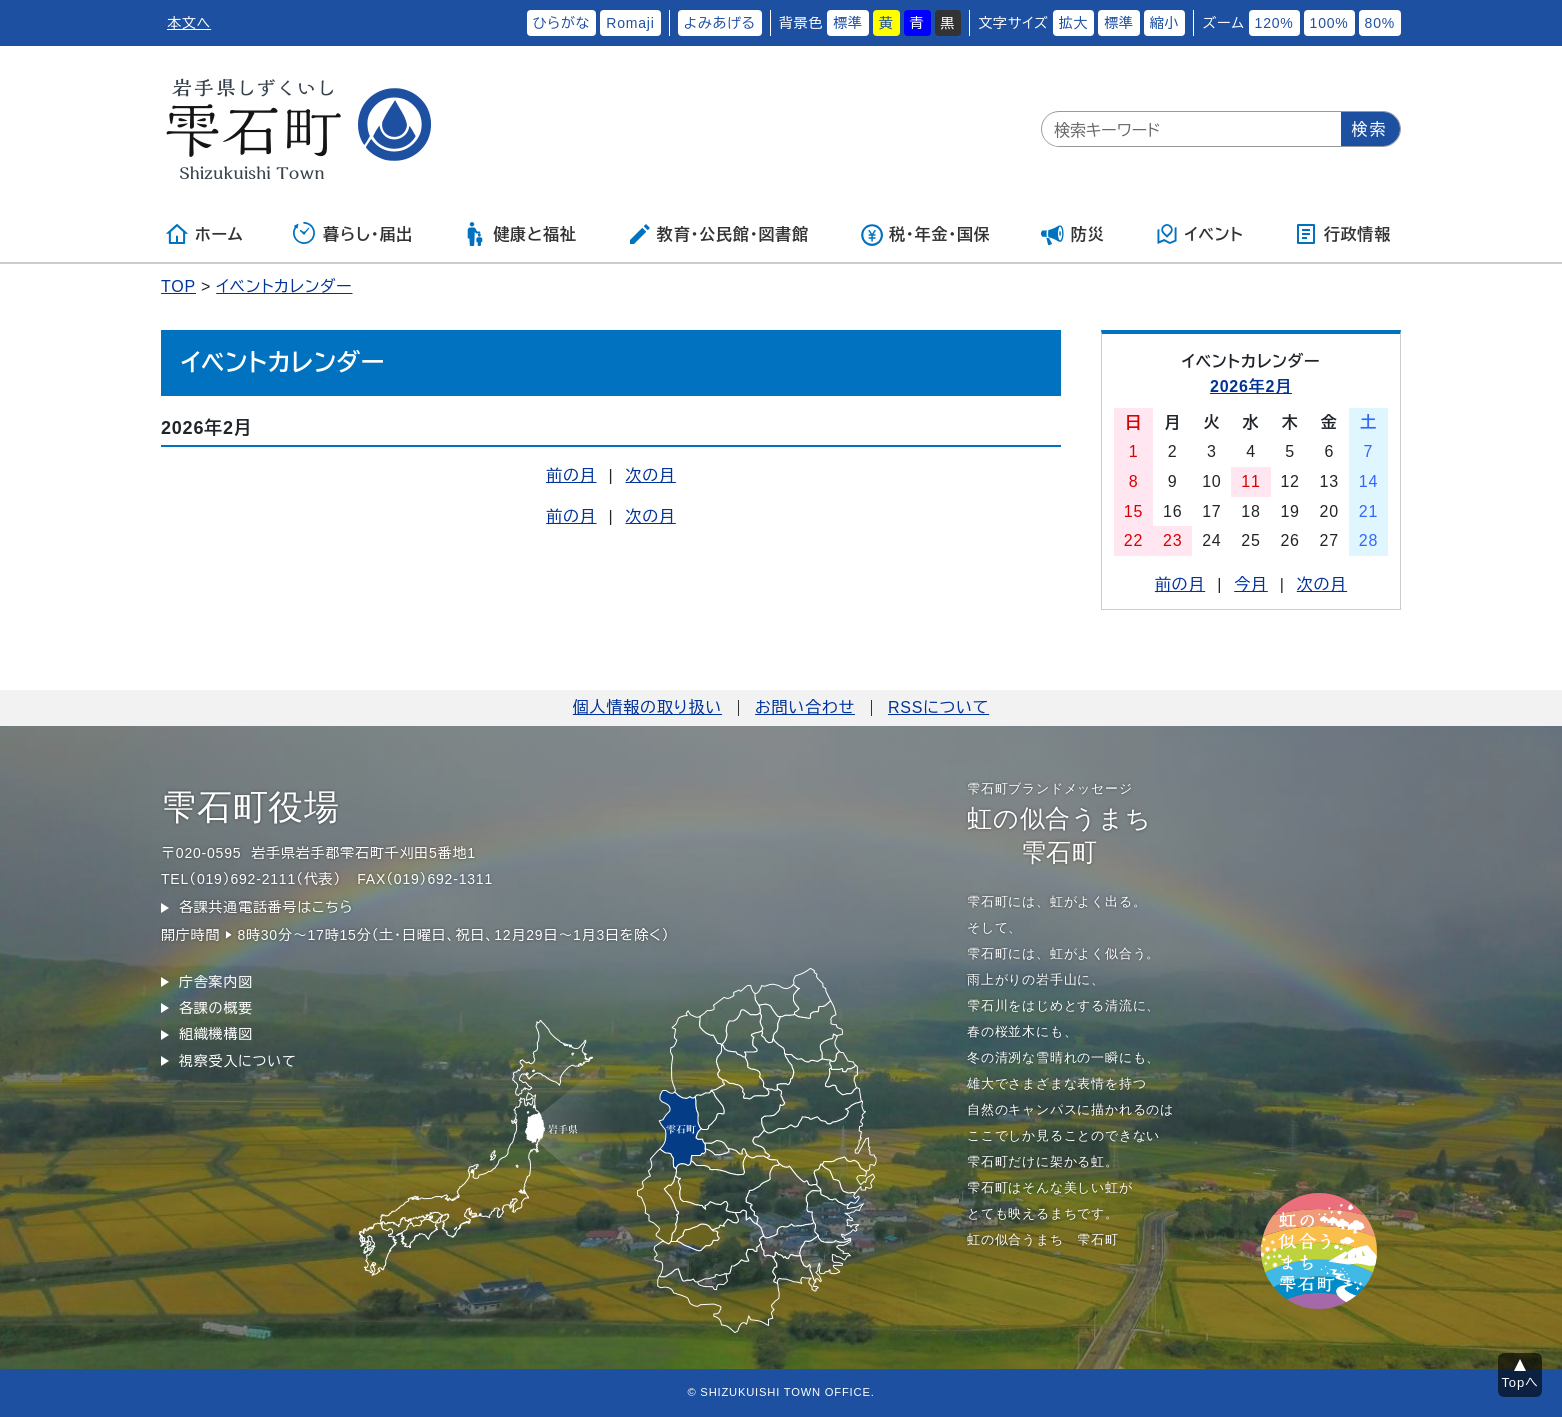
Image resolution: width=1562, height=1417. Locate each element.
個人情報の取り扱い (647, 707)
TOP (178, 286)
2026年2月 (1251, 386)
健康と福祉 (519, 234)
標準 (848, 23)
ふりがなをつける (459, 23)
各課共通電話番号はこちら (266, 907)
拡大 (1074, 23)
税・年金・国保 (925, 234)
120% (1274, 23)
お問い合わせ (805, 707)
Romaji (630, 23)
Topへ (1520, 1382)
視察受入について (237, 1061)
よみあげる (720, 23)
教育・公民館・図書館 (718, 234)
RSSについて (938, 707)
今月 (1251, 584)
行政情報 (1342, 234)
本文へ (189, 23)
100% (1329, 23)
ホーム (204, 234)
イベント (1199, 234)
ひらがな (562, 23)
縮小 (1165, 23)
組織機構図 (216, 1034)
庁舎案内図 (216, 982)
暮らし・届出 (353, 234)
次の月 (650, 475)
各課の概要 (216, 1008)
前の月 (571, 475)
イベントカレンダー (284, 286)
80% (1380, 23)
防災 (1073, 234)
